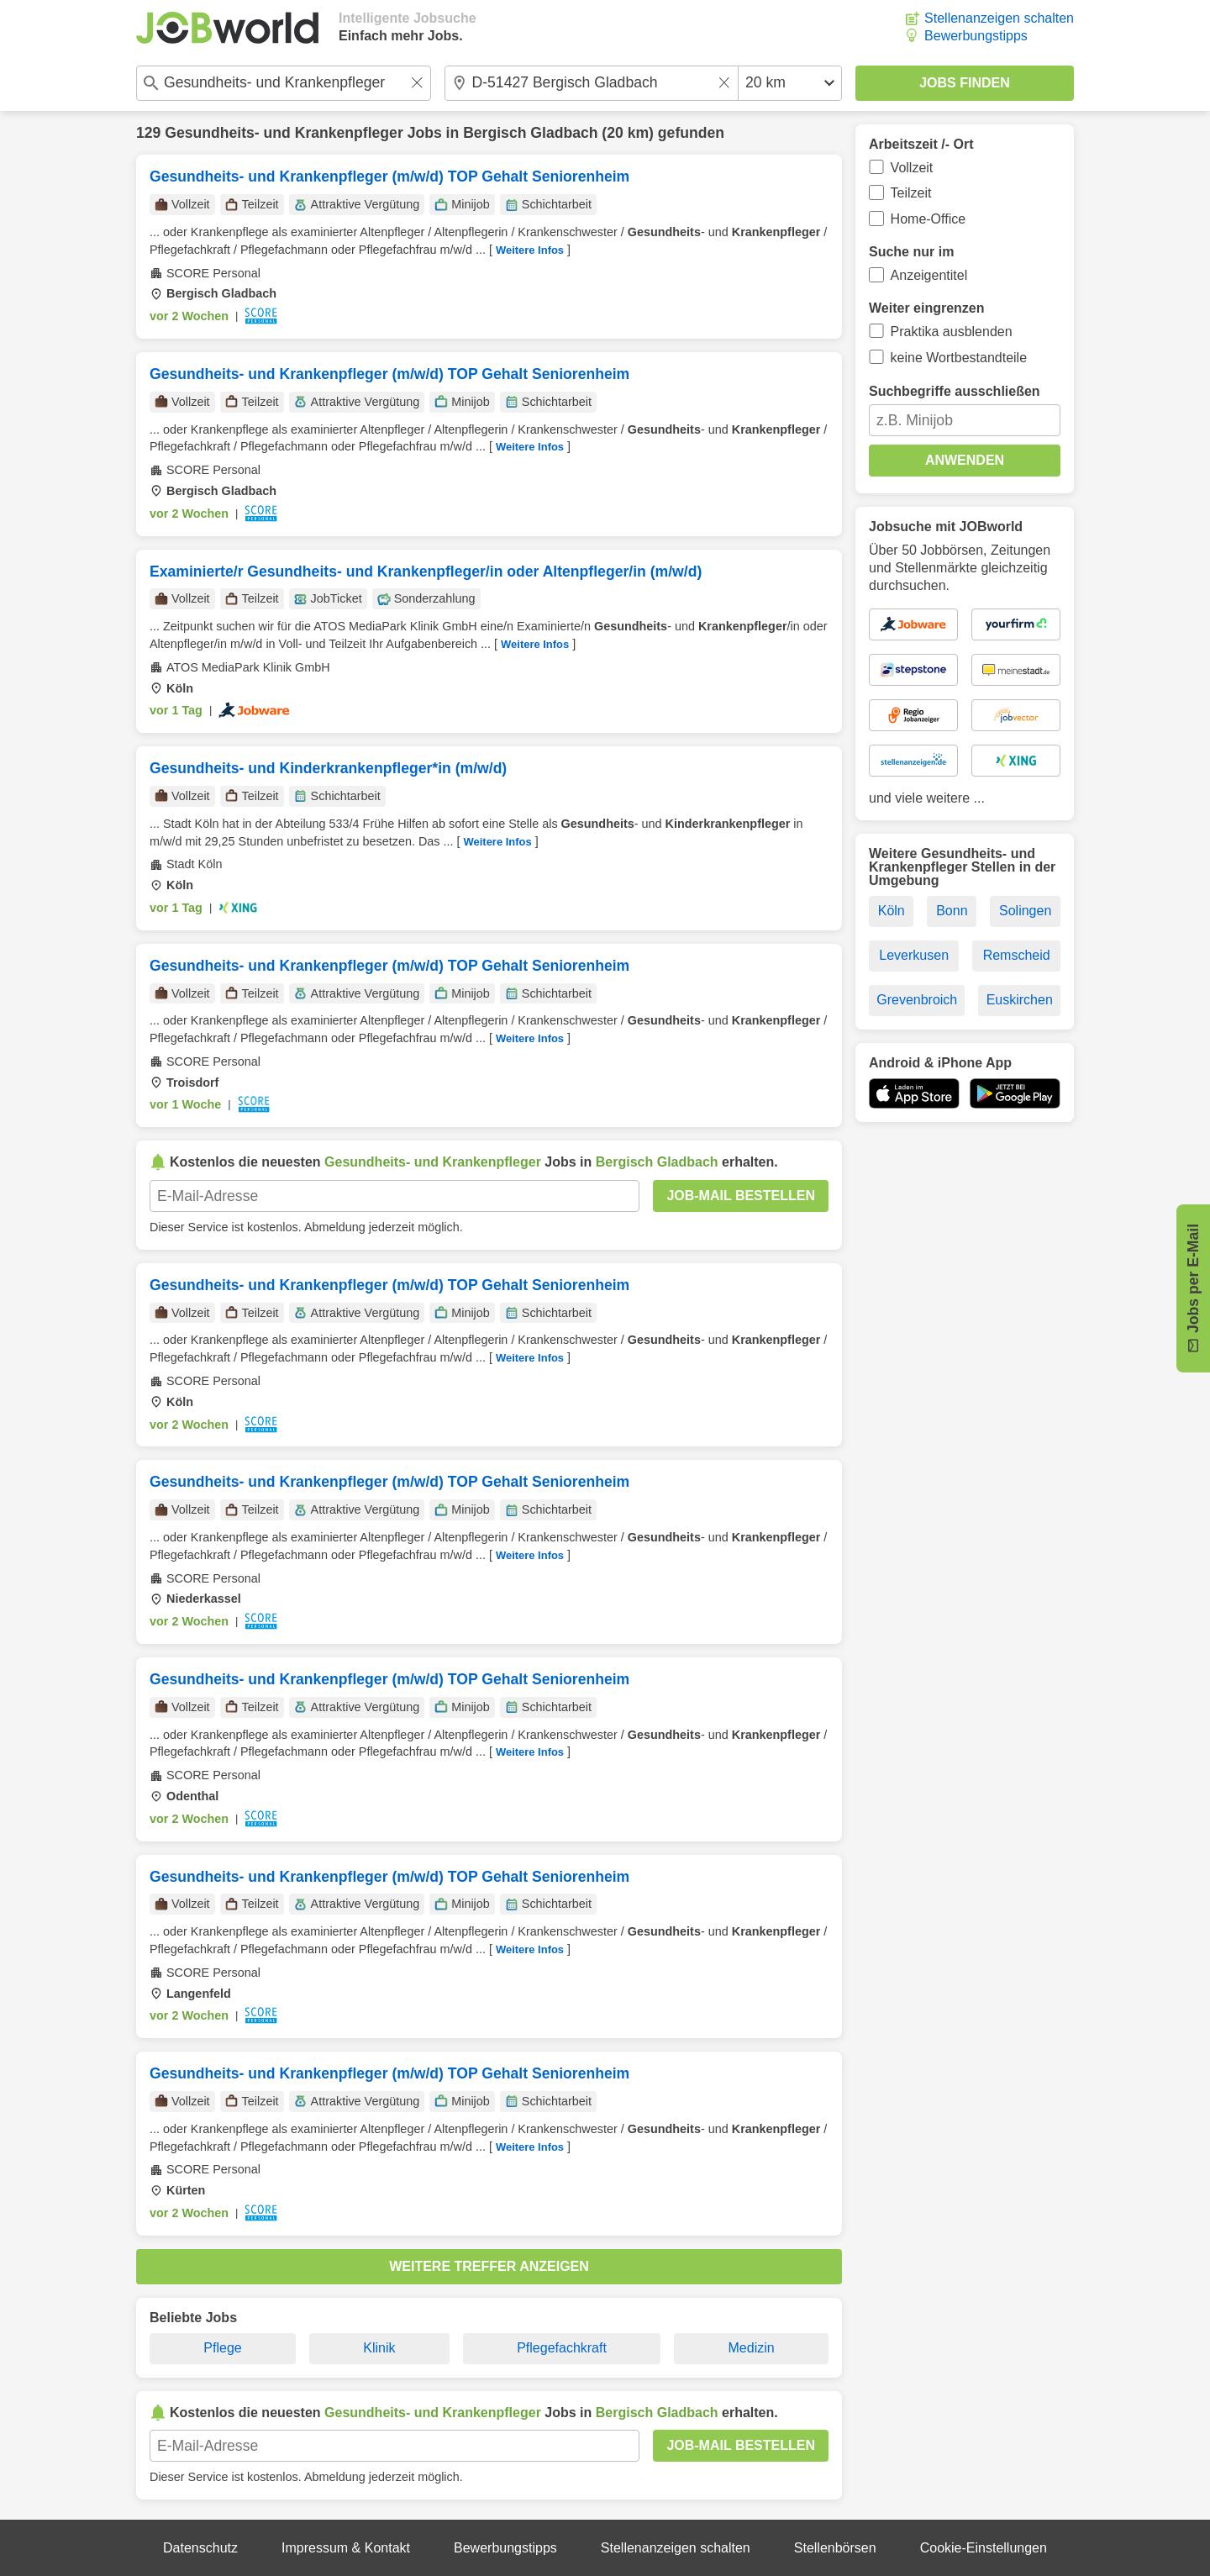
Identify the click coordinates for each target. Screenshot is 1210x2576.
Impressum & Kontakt (345, 2548)
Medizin (752, 2348)
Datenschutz (200, 2548)
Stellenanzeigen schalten (999, 18)
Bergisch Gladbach (530, 132)
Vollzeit (912, 168)
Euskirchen (1019, 1000)
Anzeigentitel (929, 275)
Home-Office (928, 219)
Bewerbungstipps (976, 36)
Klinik (379, 2348)
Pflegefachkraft (562, 2348)
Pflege (222, 2348)
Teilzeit (911, 193)
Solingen (1025, 910)
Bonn (951, 910)
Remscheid (1016, 955)
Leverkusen (914, 955)
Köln (891, 910)
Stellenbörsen (835, 2548)
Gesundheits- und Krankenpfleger (284, 132)
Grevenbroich (916, 1000)
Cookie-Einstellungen (983, 2548)
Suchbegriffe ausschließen (954, 391)
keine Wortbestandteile (959, 357)
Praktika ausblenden (952, 331)
